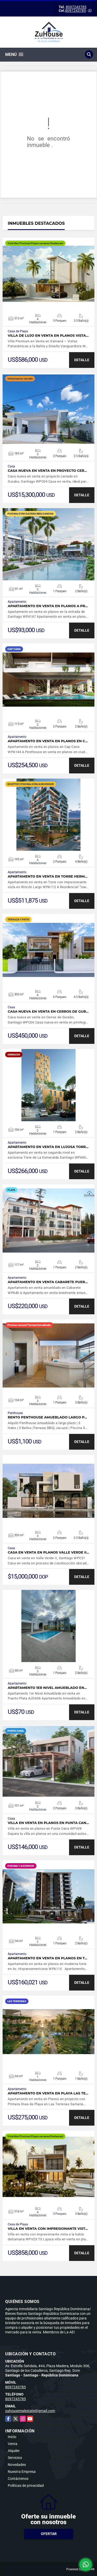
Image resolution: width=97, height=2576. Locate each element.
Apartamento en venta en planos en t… (47, 1958)
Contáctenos (18, 2478)
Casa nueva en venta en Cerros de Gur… (48, 1011)
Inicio (12, 2437)
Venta (12, 2444)
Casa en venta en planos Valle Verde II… (48, 1552)
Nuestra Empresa (22, 2472)
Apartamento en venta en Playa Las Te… (48, 2093)
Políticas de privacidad (26, 2485)
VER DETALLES (48, 274)
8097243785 (76, 7)
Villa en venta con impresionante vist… (48, 2229)
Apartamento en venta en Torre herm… (47, 876)
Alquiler (14, 2451)
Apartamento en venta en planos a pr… (48, 606)
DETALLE (81, 360)
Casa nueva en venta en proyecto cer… (47, 471)
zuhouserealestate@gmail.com (30, 2411)
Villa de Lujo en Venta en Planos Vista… (48, 335)
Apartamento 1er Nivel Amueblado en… (47, 1688)
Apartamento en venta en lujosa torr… (48, 1147)
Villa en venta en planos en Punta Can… (48, 1823)
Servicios (15, 2458)
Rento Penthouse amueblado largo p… (47, 1417)
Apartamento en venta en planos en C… (48, 741)
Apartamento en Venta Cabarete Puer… (48, 1282)
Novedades (17, 2465)
